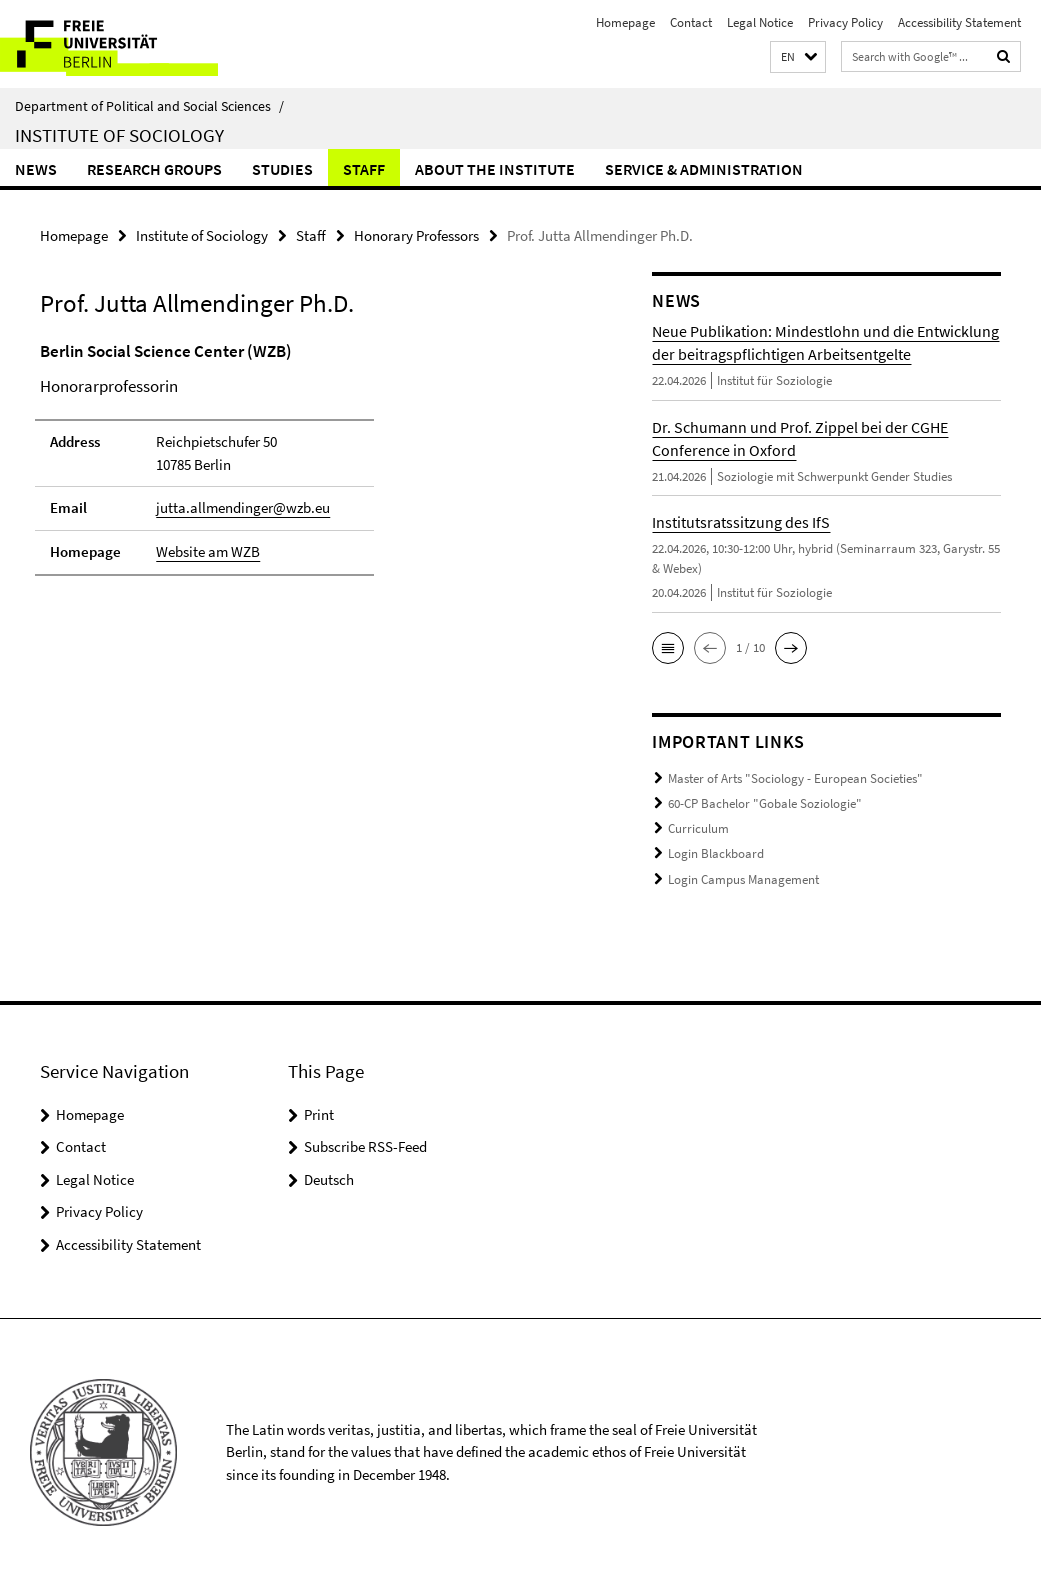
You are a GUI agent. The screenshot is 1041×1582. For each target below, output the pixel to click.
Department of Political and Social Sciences (149, 106)
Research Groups (154, 169)
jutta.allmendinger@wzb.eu (243, 507)
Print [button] (319, 1110)
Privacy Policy (845, 22)
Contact (691, 22)
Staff (364, 169)
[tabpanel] (314, 467)
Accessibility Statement (959, 22)
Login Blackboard (716, 851)
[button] (798, 57)
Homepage (625, 22)
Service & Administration (704, 169)
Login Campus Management (743, 876)
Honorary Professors (416, 235)
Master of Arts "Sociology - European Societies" (795, 778)
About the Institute (495, 169)
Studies (282, 169)
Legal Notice (760, 22)
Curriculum (698, 827)
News (36, 169)
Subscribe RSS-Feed (365, 1143)
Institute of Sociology (119, 135)
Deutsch (329, 1175)
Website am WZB (208, 551)
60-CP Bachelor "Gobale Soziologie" (765, 802)
